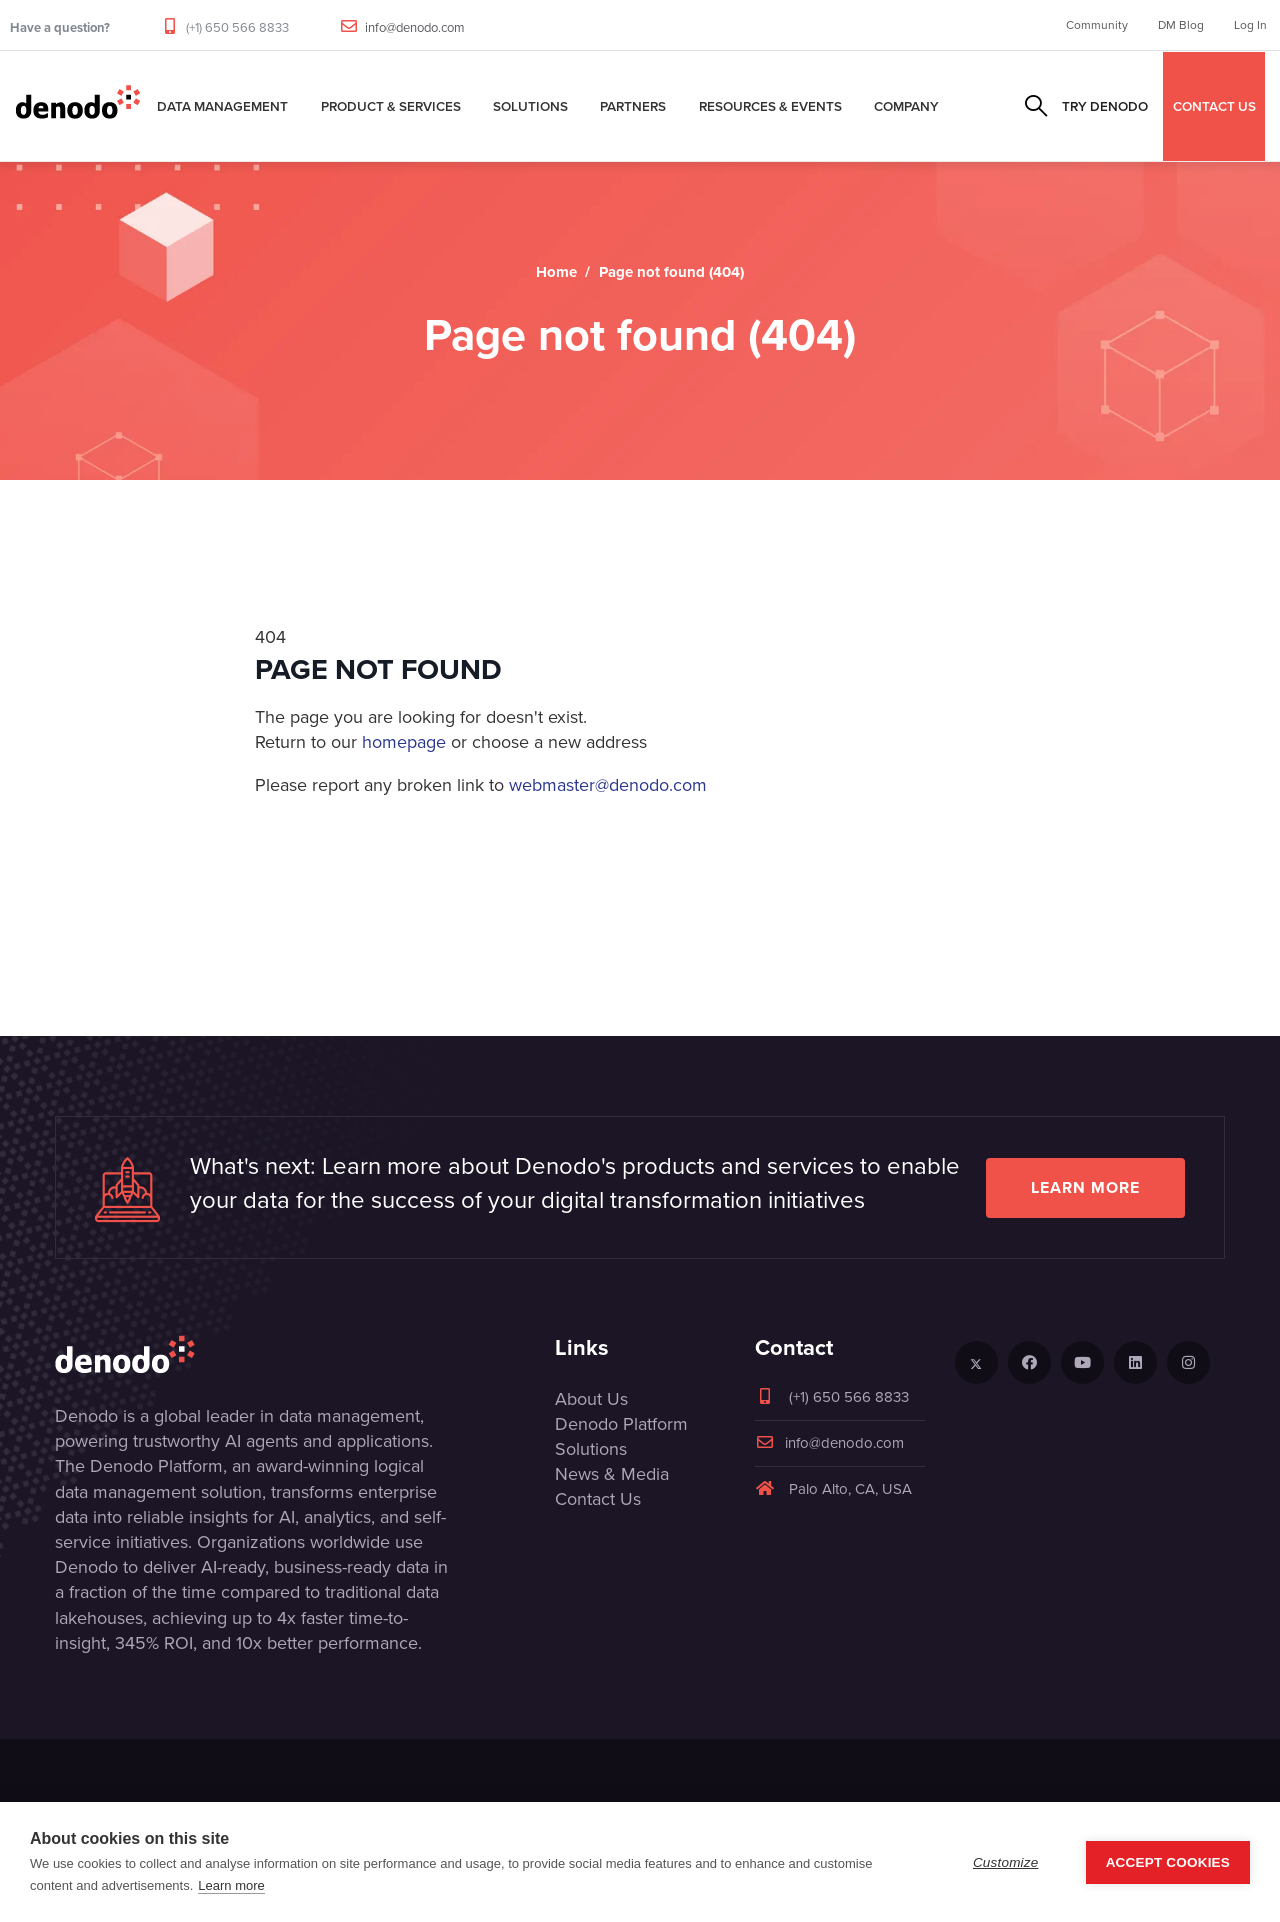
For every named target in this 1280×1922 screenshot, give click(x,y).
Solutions (530, 106)
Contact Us (598, 1499)
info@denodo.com (415, 27)
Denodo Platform (621, 1424)
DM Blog (1181, 25)
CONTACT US (1214, 106)
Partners (633, 106)
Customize (1006, 1862)
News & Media (612, 1474)
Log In (1250, 25)
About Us (591, 1399)
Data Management (222, 106)
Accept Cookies (1168, 1862)
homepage (404, 742)
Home (556, 272)
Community (1097, 25)
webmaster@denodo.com (608, 785)
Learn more (1085, 1187)
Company (906, 106)
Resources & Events (770, 106)
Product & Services (391, 106)
